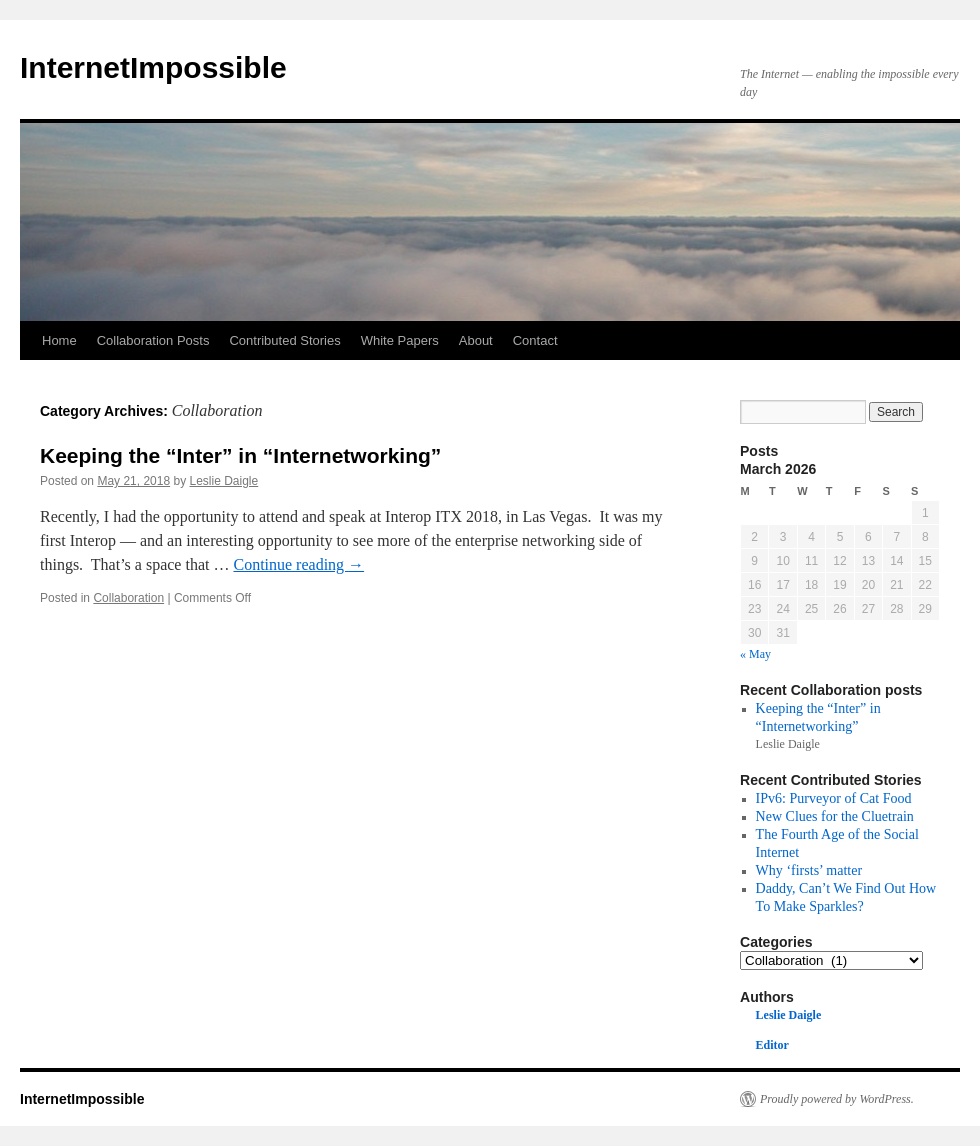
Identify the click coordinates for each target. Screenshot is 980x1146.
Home (59, 340)
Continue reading (298, 564)
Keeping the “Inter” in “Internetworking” (240, 455)
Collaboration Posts (153, 340)
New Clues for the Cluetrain (835, 816)
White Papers (400, 340)
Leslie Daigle (223, 481)
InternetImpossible (153, 67)
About (476, 340)
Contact (535, 340)
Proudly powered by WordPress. (837, 1099)
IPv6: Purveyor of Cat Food (834, 798)
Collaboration (128, 598)
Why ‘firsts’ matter (809, 870)
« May (755, 654)
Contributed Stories (284, 340)
